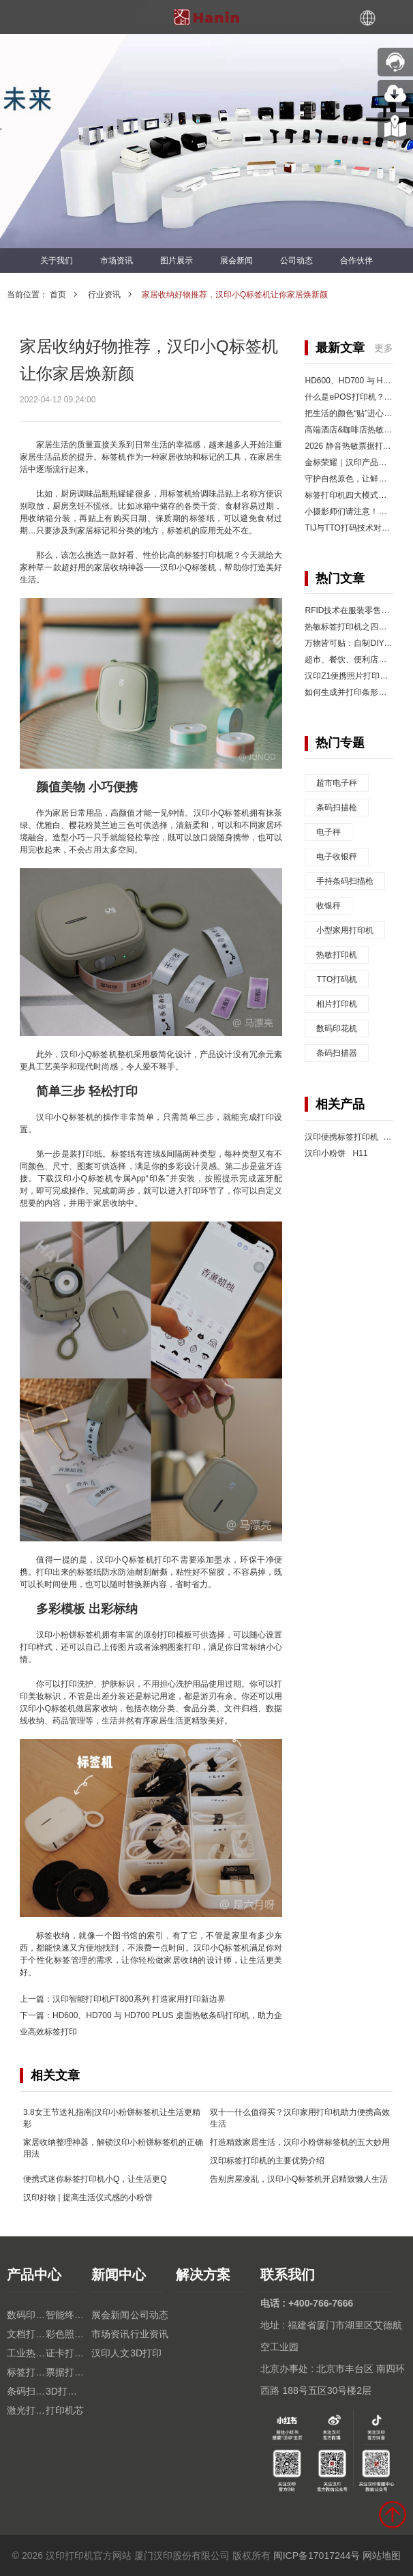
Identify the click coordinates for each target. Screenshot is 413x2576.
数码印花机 (336, 1028)
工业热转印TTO (26, 2353)
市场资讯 (116, 260)
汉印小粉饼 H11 (336, 1153)
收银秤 (328, 906)
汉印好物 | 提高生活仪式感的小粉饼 (88, 2197)
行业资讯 (104, 294)
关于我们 (56, 260)
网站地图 (382, 2555)
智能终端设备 (65, 2314)
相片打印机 (336, 1004)
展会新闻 (236, 260)
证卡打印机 (65, 2353)
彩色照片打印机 (65, 2333)
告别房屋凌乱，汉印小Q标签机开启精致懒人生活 (299, 2179)
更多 (383, 347)
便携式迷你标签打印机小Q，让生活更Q (95, 2179)
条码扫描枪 (336, 807)
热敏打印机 (336, 955)
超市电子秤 (336, 783)
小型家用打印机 (344, 930)
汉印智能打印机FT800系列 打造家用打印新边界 (139, 1999)
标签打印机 (26, 2372)
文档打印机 (26, 2333)
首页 (58, 294)
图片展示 (176, 260)
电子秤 (328, 832)
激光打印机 (26, 2410)
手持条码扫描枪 (344, 881)
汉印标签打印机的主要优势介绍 (267, 2160)
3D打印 (146, 2353)
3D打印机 (65, 2391)
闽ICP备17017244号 (317, 2555)
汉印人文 (110, 2353)
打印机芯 (65, 2410)
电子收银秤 (336, 856)
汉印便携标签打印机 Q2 (350, 1137)
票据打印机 (65, 2372)
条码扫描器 (336, 1053)
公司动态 (296, 260)
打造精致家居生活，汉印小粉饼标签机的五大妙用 (300, 2142)
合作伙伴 (356, 260)
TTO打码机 (336, 979)
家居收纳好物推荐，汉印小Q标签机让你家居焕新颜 (235, 294)
